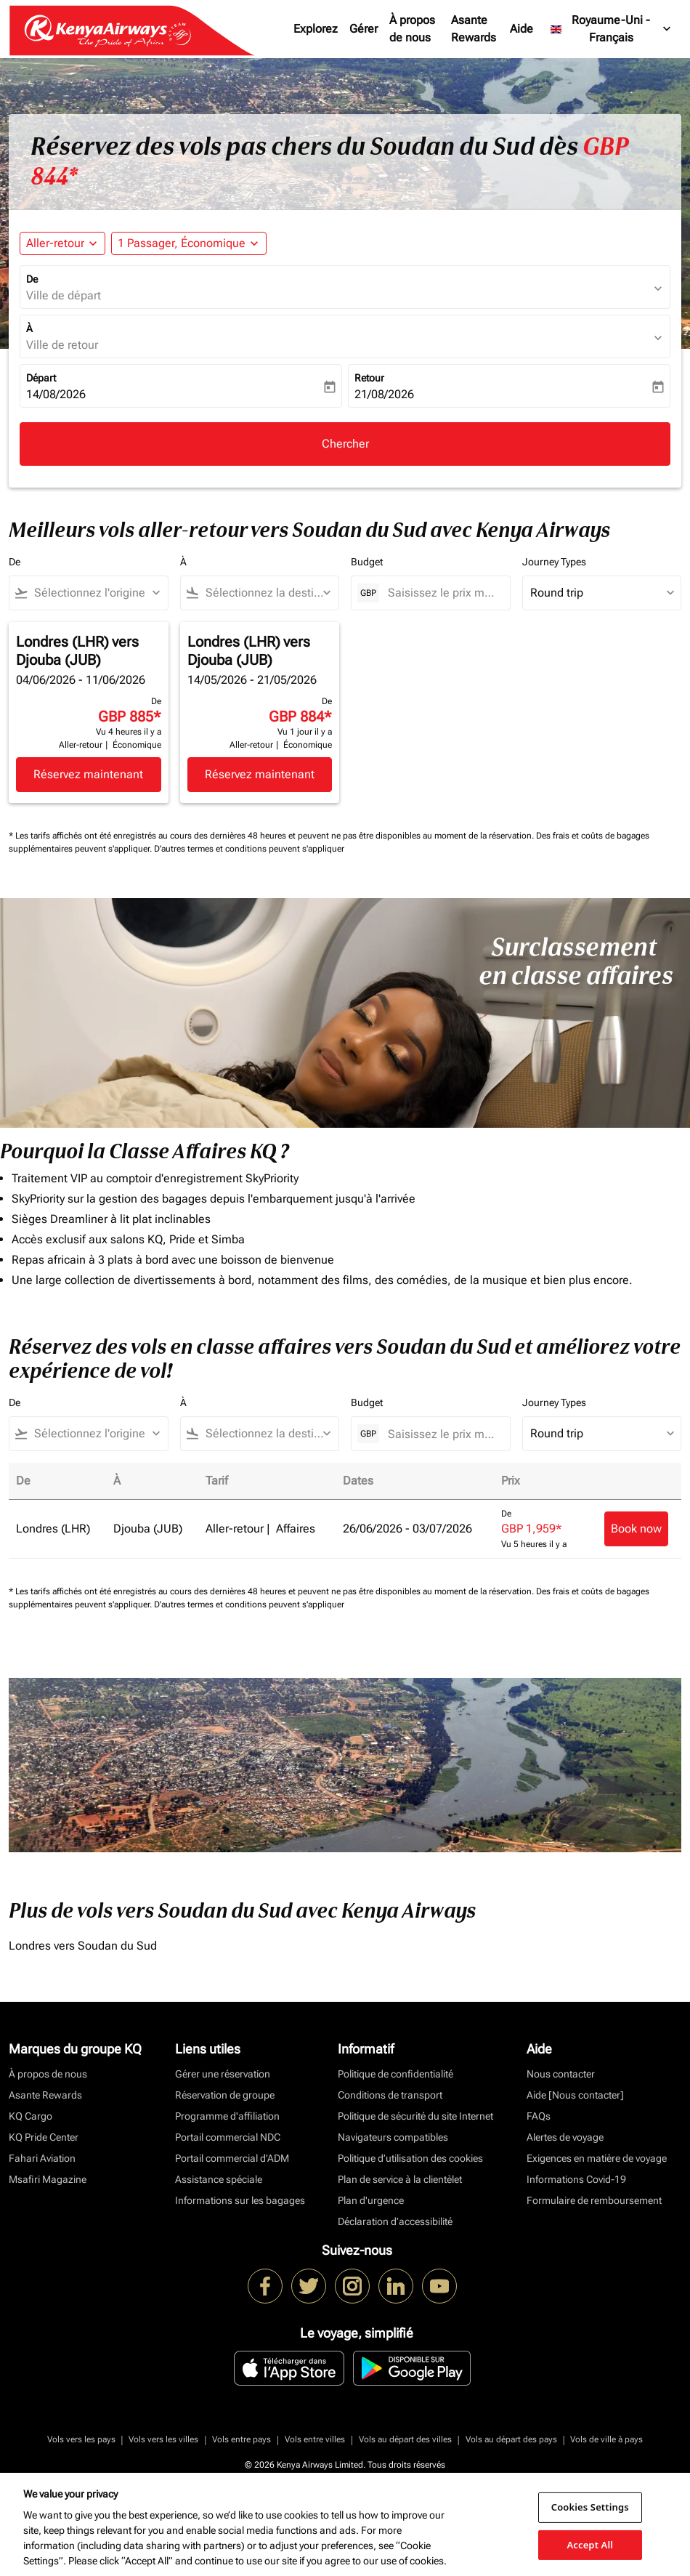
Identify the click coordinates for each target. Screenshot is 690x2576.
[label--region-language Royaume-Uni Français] (611, 29)
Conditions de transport (390, 2095)
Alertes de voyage (565, 2137)
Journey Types (554, 562)
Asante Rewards (473, 28)
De (32, 279)
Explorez (315, 29)
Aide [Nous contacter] (575, 2095)
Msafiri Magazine (47, 2179)
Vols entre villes (315, 2439)
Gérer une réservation (222, 2074)
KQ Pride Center (43, 2137)
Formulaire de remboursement (594, 2200)
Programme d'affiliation (227, 2116)
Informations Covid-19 (576, 2179)
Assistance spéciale (218, 2179)
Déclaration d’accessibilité (395, 2221)
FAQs (539, 2116)
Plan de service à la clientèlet (400, 2179)
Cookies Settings (590, 2507)
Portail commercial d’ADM (232, 2158)
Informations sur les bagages (240, 2200)
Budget (367, 562)
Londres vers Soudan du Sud (83, 1946)
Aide (521, 29)
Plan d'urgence (371, 2200)
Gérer (363, 29)
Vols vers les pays (81, 2439)
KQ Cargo (30, 2116)
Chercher (345, 444)
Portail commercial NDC (227, 2137)
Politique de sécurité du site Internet (415, 2116)
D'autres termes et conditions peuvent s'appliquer (249, 849)
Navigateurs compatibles (393, 2137)
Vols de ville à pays (606, 2439)
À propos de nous (412, 28)
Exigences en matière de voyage (597, 2158)
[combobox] (95, 593)
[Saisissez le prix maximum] (441, 592)
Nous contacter (561, 2074)
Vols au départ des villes (405, 2439)
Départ (41, 378)
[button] (189, 243)
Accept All (590, 2544)
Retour (369, 378)
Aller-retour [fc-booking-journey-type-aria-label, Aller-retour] (55, 243)
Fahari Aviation (42, 2158)
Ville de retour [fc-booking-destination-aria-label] (62, 345)
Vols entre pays (241, 2439)
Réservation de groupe (225, 2095)
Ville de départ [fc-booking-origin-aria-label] (63, 295)
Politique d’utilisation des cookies (410, 2158)
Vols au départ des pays (511, 2439)
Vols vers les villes (163, 2439)
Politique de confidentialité (395, 2074)
